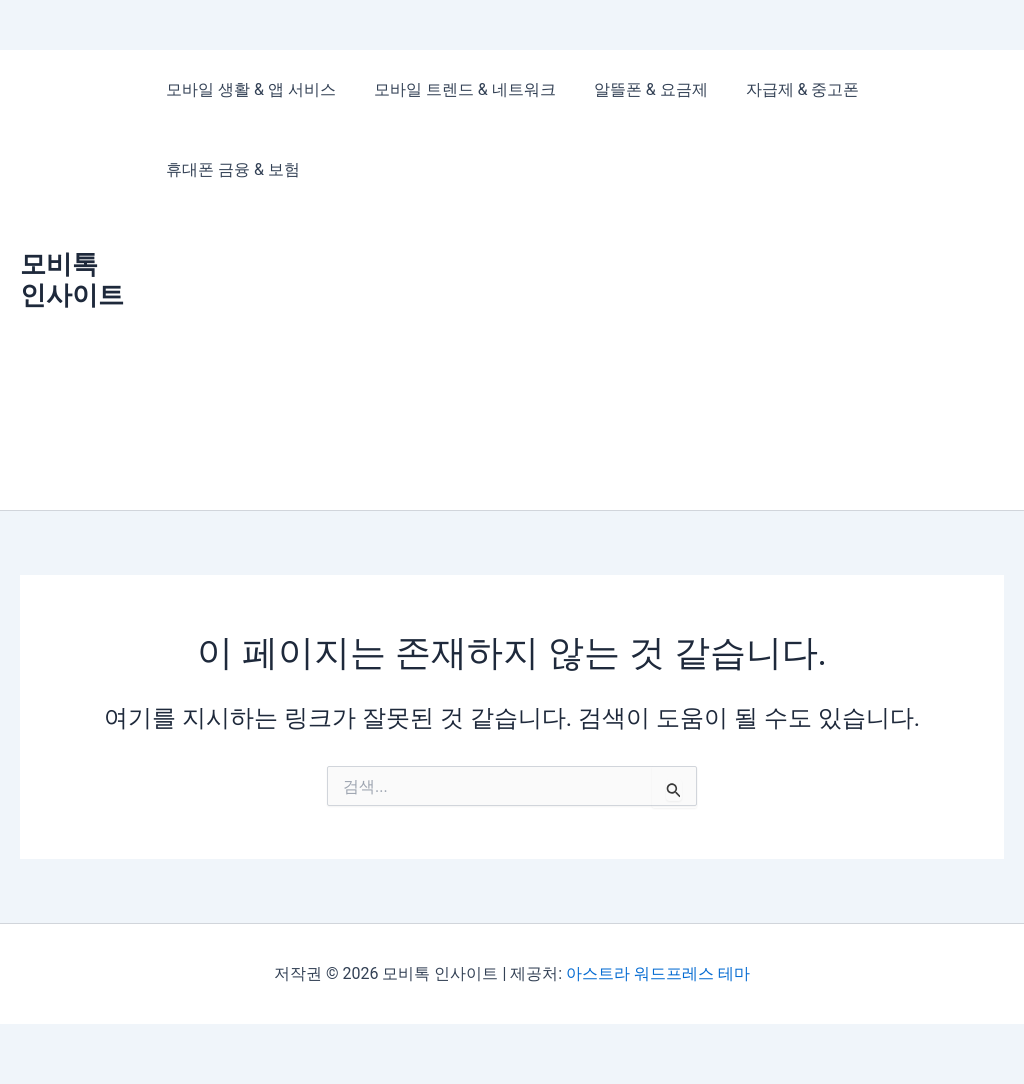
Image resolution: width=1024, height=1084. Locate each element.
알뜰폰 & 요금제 (636, 89)
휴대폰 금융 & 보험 (230, 169)
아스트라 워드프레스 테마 (658, 973)
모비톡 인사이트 (72, 279)
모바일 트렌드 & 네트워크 (456, 89)
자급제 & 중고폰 (782, 89)
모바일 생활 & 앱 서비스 (248, 89)
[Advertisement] (576, 360)
